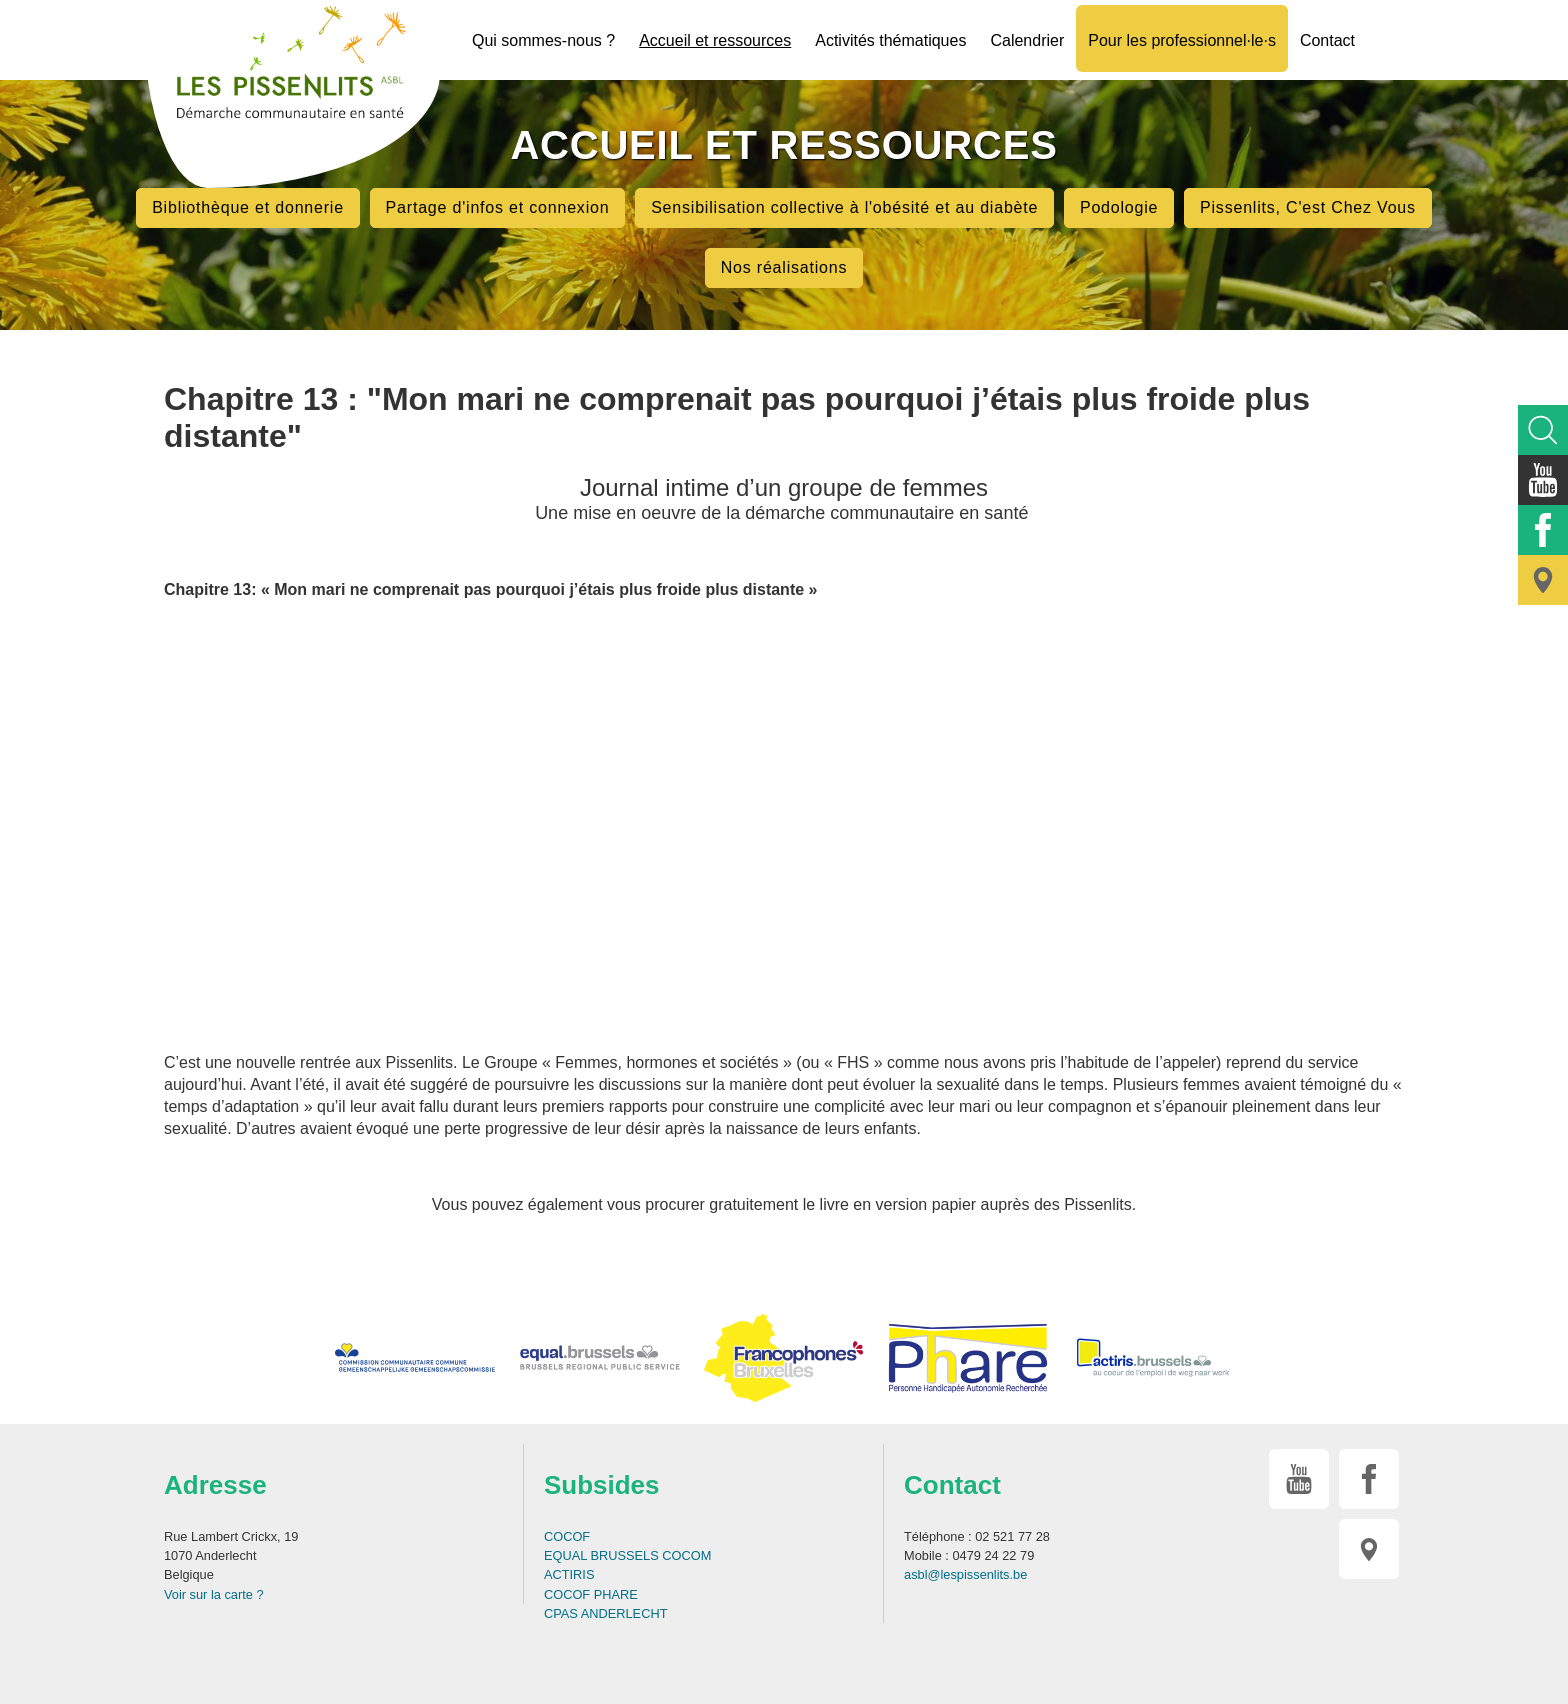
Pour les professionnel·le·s (1182, 40)
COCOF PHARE (591, 1594)
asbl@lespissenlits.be (965, 1574)
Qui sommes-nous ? (543, 40)
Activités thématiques (890, 40)
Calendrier (1027, 40)
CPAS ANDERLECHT (606, 1613)
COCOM (686, 1555)
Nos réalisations (784, 267)
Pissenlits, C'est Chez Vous (1308, 207)
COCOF (567, 1536)
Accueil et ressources (715, 40)
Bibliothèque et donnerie (248, 207)
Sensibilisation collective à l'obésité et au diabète (844, 207)
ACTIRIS (569, 1574)
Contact (1327, 40)
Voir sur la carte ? (214, 1594)
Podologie (1119, 207)
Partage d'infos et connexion (498, 207)
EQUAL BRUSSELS (601, 1555)
